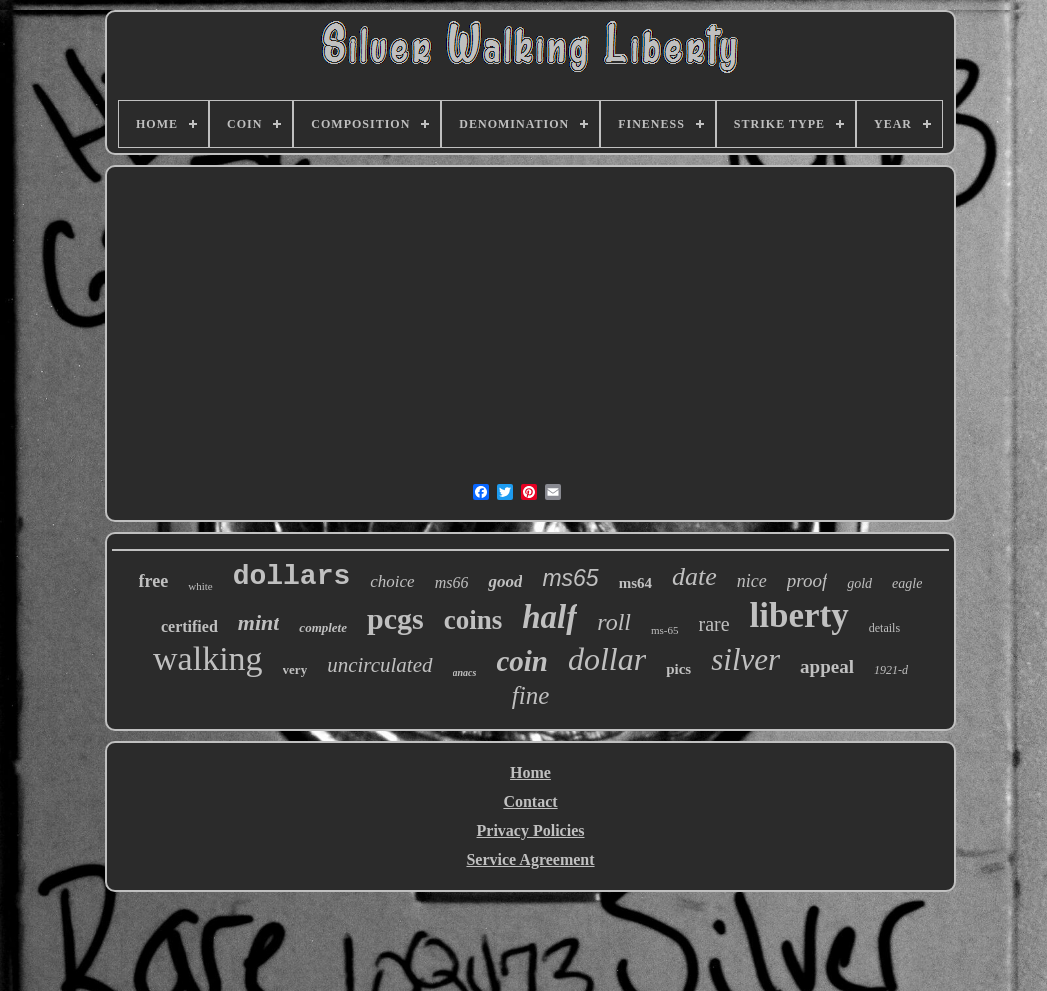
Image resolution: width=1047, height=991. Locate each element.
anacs (465, 672)
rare (714, 624)
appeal (827, 666)
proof (807, 580)
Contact (530, 801)
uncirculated (379, 665)
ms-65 (665, 630)
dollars (292, 576)
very (295, 669)
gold (859, 583)
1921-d (891, 670)
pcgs (395, 618)
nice (752, 581)
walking (208, 658)
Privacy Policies (531, 830)
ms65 (570, 578)
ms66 (452, 582)
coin (522, 661)
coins (473, 620)
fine (531, 695)
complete (323, 627)
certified (189, 626)
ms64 (635, 583)
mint (259, 622)
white (200, 586)
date (694, 576)
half (549, 617)
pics (678, 669)
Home (530, 772)
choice (392, 581)
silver (745, 659)
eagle (907, 583)
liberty (799, 615)
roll (614, 622)
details (884, 628)
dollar (607, 659)
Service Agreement (530, 859)
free (154, 581)
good (505, 581)
